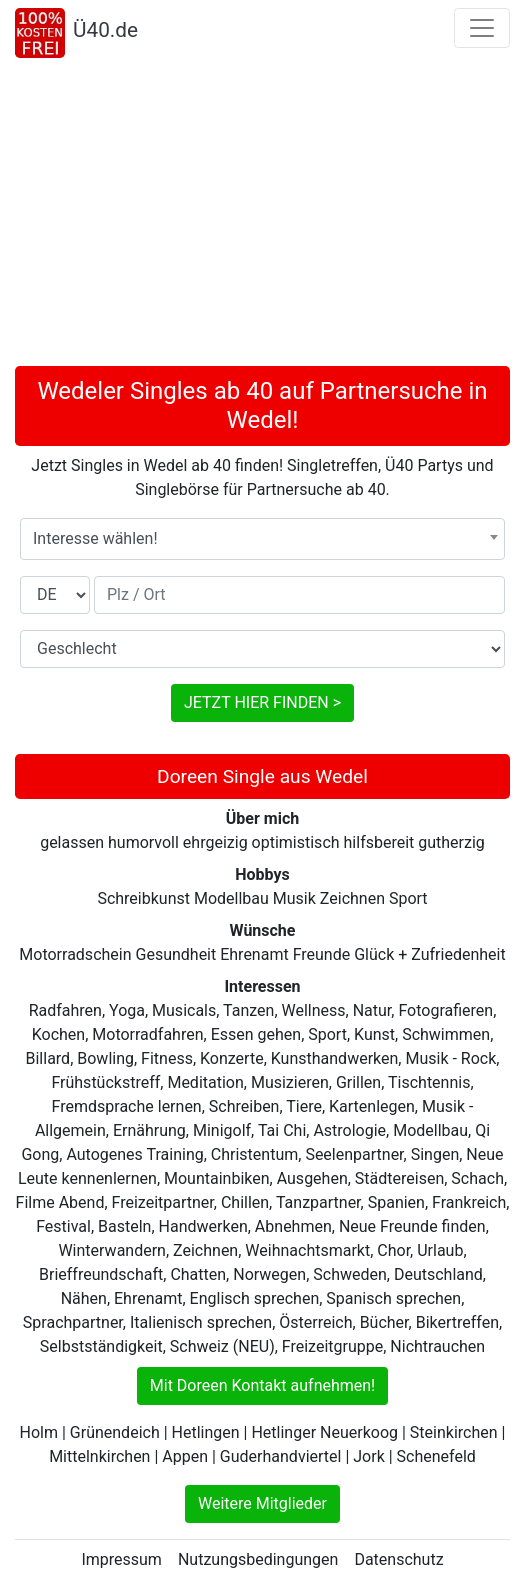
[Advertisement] (262, 216)
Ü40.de (105, 30)
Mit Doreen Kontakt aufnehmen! (262, 1385)
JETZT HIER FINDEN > (262, 702)
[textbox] (262, 539)
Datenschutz (398, 1559)
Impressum (121, 1559)
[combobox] (262, 539)
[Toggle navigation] (482, 28)
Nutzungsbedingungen (258, 1559)
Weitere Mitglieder (262, 1503)
